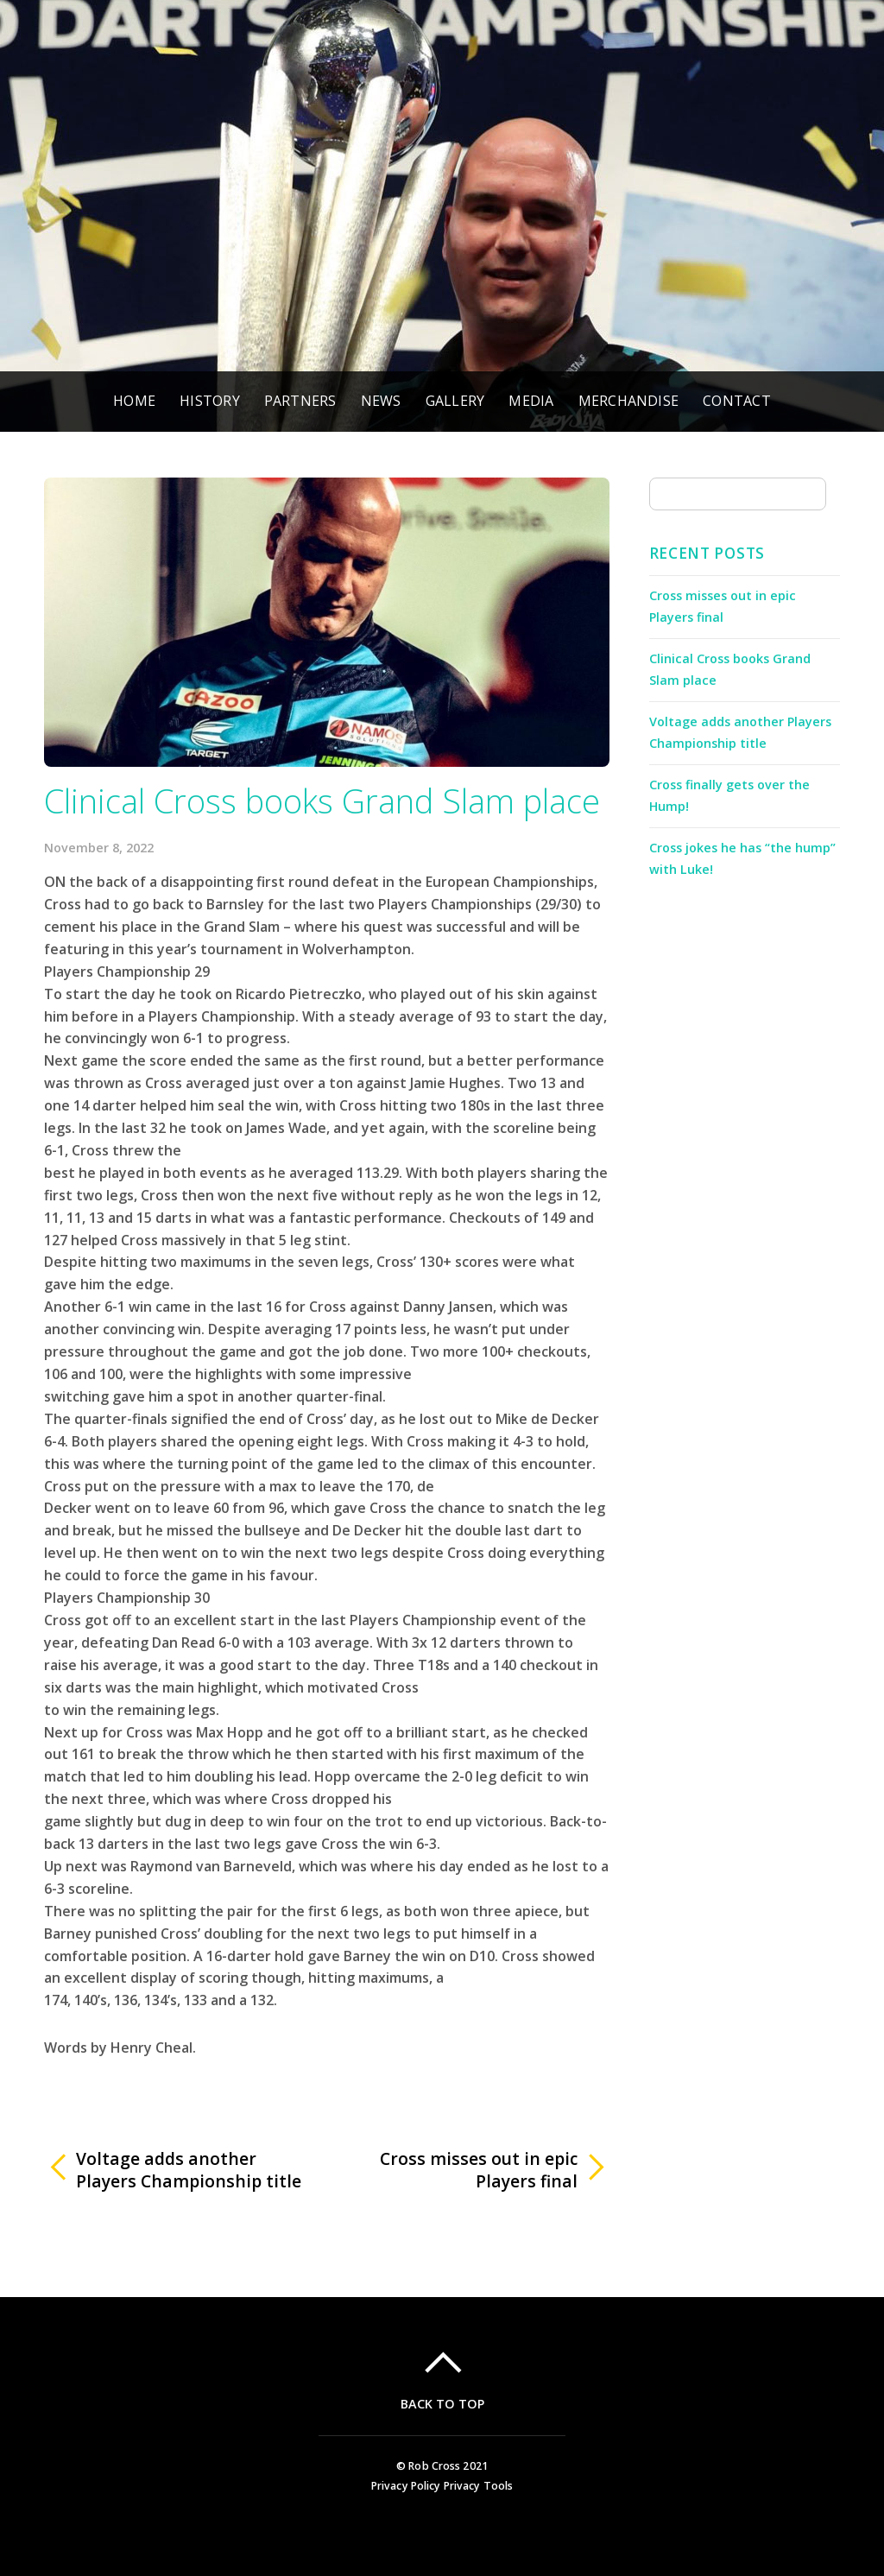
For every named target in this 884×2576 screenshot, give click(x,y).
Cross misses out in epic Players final (461, 2170)
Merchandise (628, 400)
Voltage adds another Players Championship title (188, 2170)
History (210, 400)
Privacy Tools (479, 2485)
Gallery (455, 400)
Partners (300, 400)
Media (530, 400)
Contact (737, 400)
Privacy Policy (406, 2485)
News (381, 400)
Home (134, 400)
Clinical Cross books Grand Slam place (322, 800)
